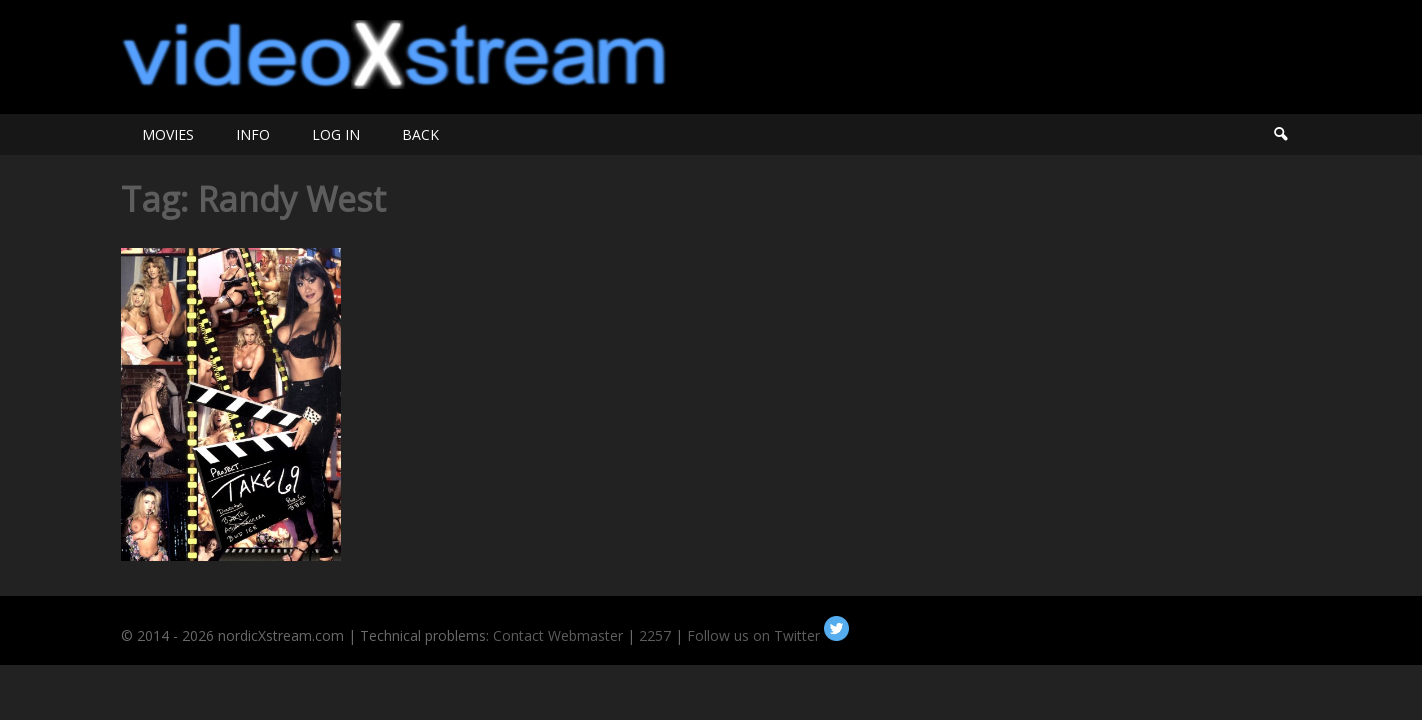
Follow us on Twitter (768, 635)
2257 (655, 635)
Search (1280, 134)
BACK (420, 134)
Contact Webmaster (558, 635)
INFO (253, 134)
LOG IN (336, 134)
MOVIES (168, 134)
